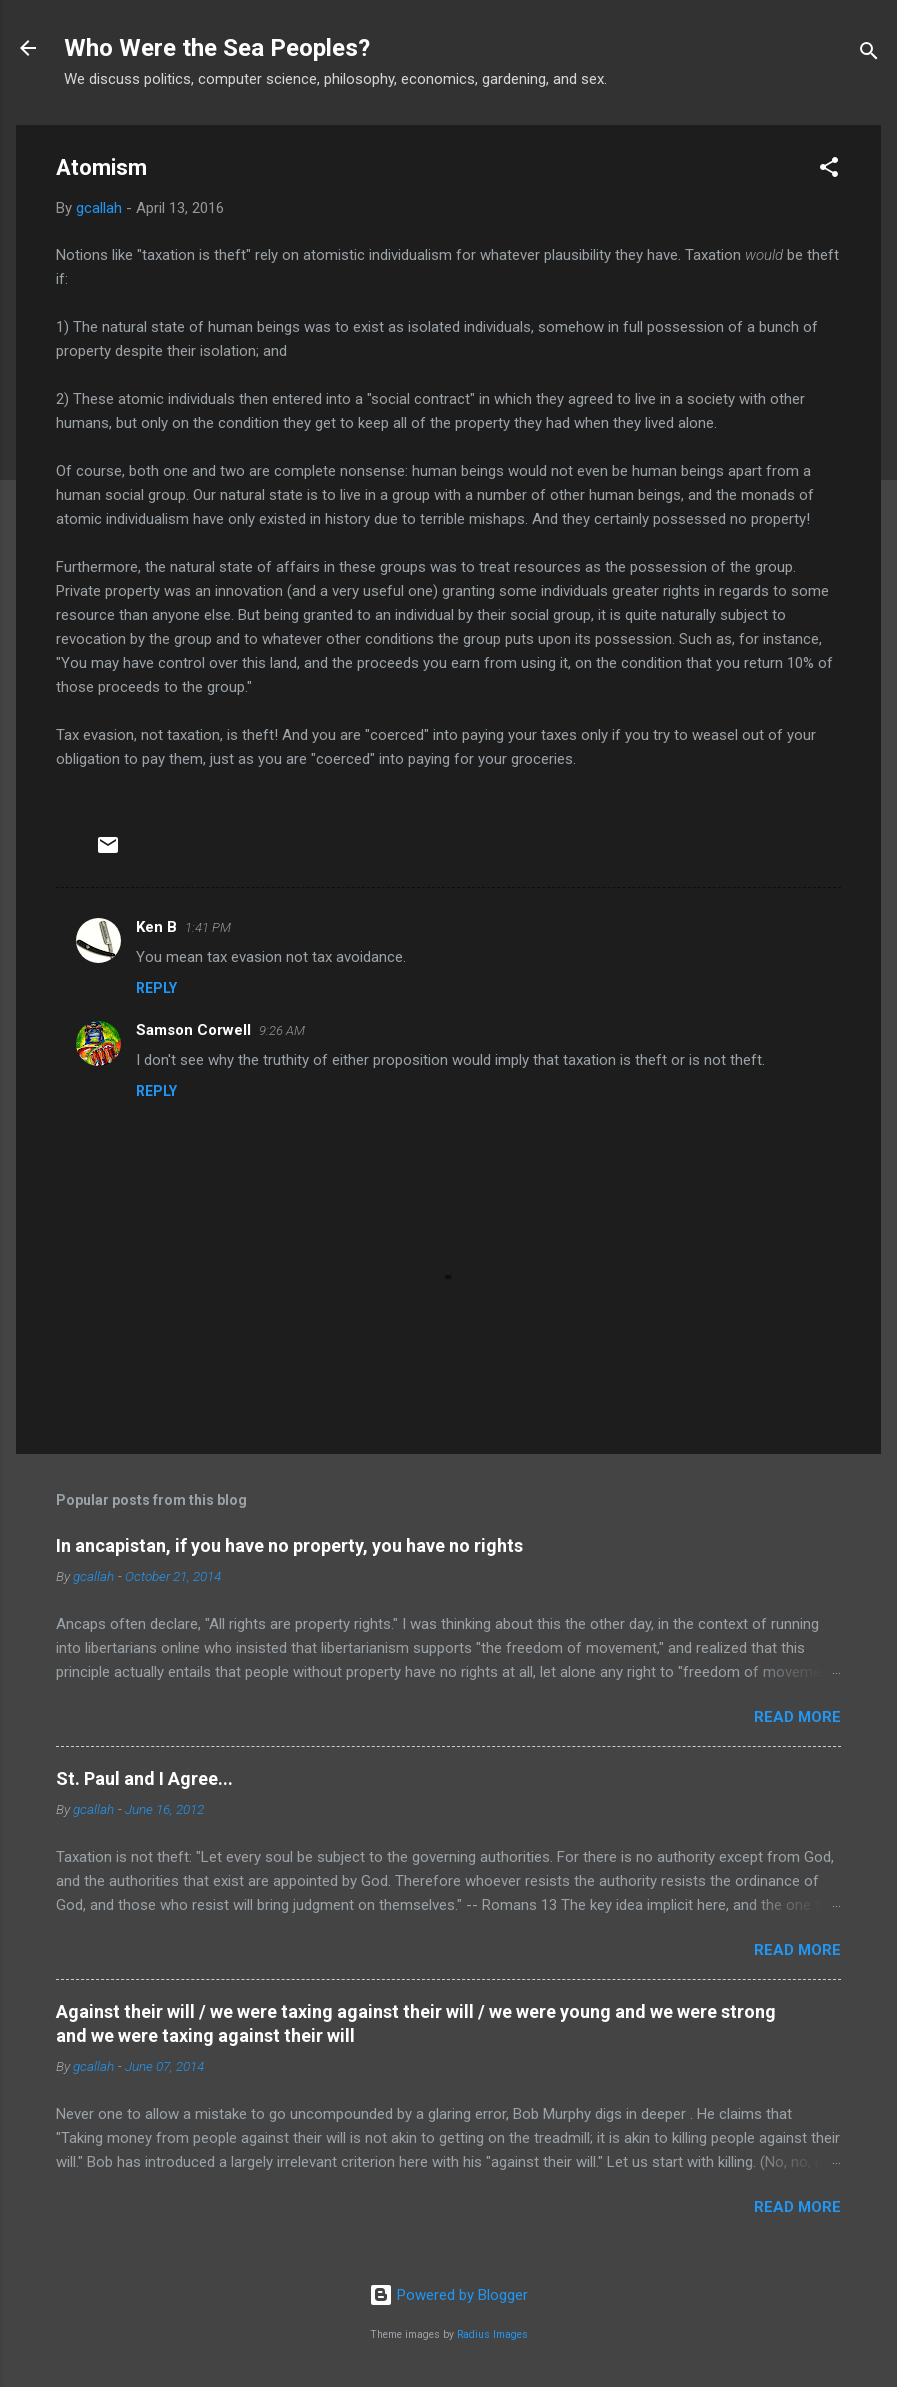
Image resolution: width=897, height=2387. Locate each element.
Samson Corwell (193, 1030)
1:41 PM (208, 927)
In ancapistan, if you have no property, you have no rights (289, 1545)
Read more (797, 1717)
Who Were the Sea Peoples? (217, 48)
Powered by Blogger (448, 2295)
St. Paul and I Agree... (144, 1778)
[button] (829, 170)
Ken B (156, 927)
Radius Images (492, 2334)
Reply (156, 988)
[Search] (869, 54)
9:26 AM (282, 1030)
